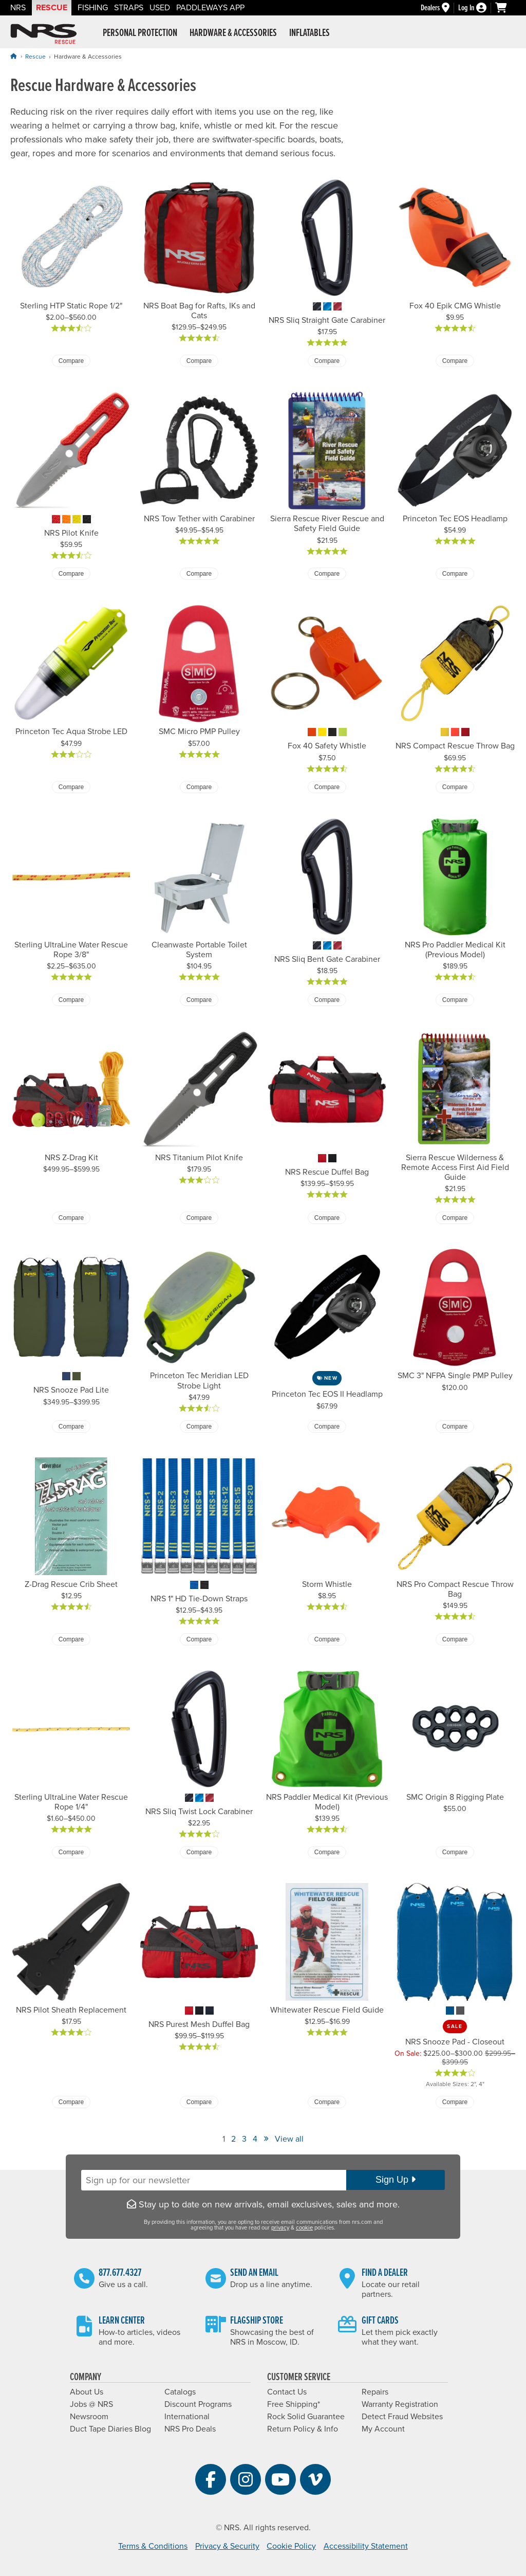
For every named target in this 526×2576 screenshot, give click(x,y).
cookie (304, 2227)
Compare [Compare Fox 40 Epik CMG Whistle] (454, 360)
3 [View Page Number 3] (244, 2139)
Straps (128, 8)
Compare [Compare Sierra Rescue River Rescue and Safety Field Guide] (327, 573)
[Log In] (476, 8)
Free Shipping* (293, 2404)
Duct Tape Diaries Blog (110, 2429)
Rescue (51, 8)
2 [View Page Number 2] (233, 2139)
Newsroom (89, 2416)
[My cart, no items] (505, 8)
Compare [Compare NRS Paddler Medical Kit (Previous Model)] (327, 1852)
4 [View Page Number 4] (255, 2139)
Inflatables (309, 33)
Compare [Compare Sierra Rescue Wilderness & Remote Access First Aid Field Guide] (454, 1217)
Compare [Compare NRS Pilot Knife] (71, 573)
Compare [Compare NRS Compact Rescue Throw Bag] (454, 787)
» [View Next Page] (266, 2138)
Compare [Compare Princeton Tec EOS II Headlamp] (327, 1426)
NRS (18, 8)
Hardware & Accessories (233, 33)
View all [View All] (289, 2139)
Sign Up (395, 2180)
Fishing (93, 8)
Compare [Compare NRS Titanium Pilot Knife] (199, 1217)
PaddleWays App (210, 8)
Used (159, 8)
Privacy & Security (227, 2546)
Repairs (375, 2392)
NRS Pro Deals (190, 2429)
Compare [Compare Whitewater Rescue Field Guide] (327, 2102)
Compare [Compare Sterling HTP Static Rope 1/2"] (71, 360)
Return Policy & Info (302, 2429)
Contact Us (287, 2392)
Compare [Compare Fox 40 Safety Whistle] (327, 787)
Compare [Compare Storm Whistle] (327, 1639)
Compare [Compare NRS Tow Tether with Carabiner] (199, 573)
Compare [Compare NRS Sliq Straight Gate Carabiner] (327, 360)
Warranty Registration (400, 2404)
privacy (280, 2227)
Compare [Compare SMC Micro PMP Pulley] (199, 787)
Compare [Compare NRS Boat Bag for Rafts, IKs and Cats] (199, 360)
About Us (86, 2392)
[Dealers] (439, 8)
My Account (383, 2429)
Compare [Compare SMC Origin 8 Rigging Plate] (454, 1852)
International (187, 2416)
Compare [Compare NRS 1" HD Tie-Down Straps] (199, 1639)
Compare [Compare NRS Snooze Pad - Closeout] (454, 2102)
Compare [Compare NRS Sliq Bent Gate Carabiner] (327, 999)
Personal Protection (140, 33)
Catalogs (180, 2392)
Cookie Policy (291, 2546)
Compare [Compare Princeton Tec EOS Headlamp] (454, 573)
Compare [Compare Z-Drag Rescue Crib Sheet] (71, 1639)
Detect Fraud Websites (402, 2416)
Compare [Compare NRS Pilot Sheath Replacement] (71, 2102)
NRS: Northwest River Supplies (43, 34)
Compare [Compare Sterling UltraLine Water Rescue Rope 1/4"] (71, 1852)
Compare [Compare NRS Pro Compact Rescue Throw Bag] (454, 1639)
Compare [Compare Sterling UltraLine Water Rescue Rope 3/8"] (71, 999)
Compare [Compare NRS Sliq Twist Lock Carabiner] (199, 1852)
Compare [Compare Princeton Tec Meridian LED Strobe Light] (199, 1426)
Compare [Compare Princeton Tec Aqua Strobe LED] (71, 787)
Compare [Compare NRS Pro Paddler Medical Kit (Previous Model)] (454, 999)
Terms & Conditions (152, 2546)
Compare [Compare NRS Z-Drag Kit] (71, 1217)
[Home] (13, 56)
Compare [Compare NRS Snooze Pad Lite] (71, 1426)
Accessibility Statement (366, 2546)
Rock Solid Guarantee (306, 2416)
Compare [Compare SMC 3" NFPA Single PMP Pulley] (454, 1426)
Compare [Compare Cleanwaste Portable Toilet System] (199, 999)
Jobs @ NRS (91, 2404)
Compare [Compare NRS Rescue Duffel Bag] (327, 1217)
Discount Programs (198, 2404)
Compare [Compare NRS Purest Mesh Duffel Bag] (199, 2102)
